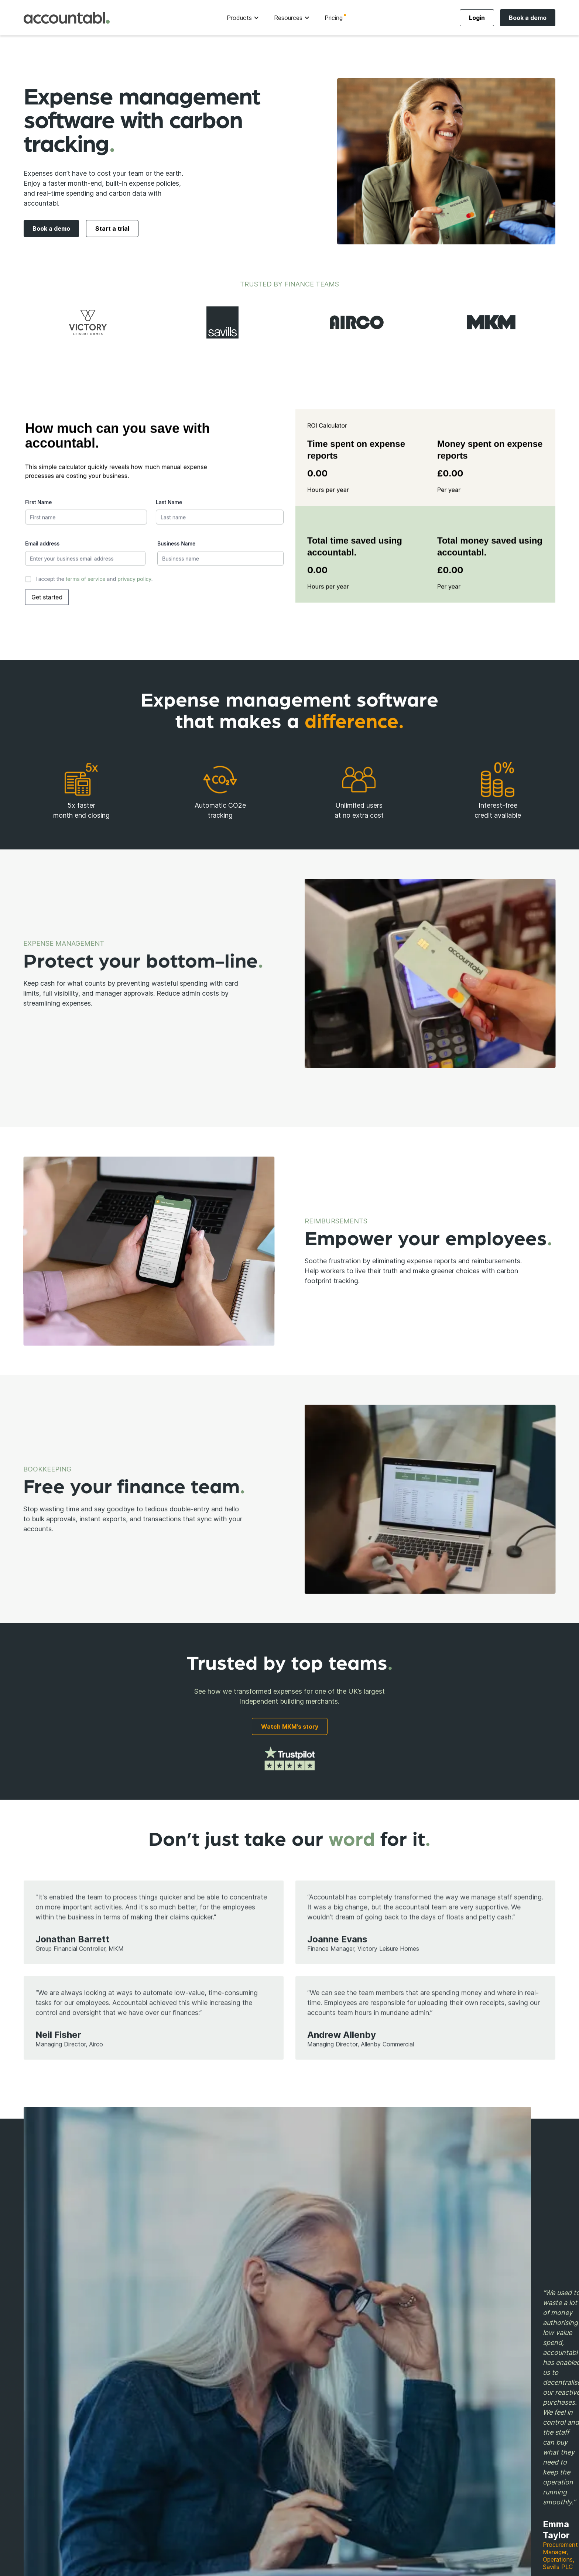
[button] (243, 18)
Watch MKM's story (289, 1727)
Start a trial (112, 228)
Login (477, 17)
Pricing (334, 17)
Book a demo (528, 17)
